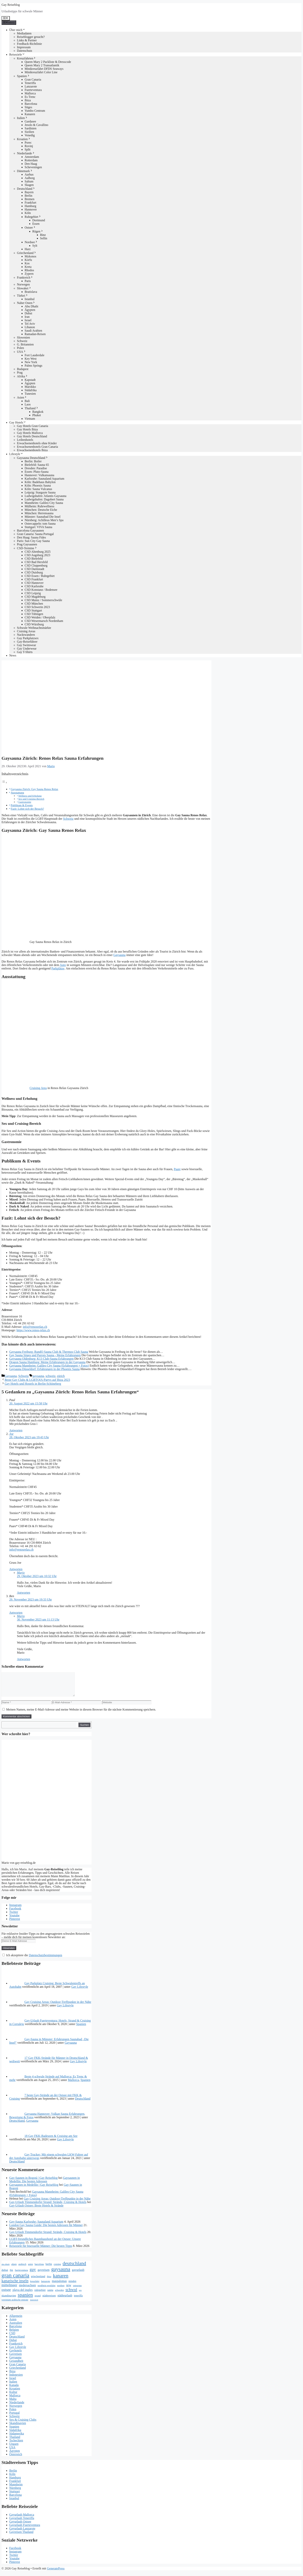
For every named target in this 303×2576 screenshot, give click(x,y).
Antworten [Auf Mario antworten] (23, 1592)
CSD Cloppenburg (36, 565)
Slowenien (23, 337)
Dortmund (38, 220)
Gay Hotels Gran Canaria (32, 426)
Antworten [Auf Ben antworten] (15, 1612)
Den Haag (31, 163)
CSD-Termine (27, 548)
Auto (63, 965)
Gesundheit (16, 2365)
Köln (28, 213)
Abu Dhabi (31, 306)
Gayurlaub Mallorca (21, 2519)
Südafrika (31, 390)
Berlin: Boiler (33, 461)
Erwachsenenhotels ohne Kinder (37, 443)
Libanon (30, 327)
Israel (28, 320)
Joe (11, 1433)
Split (27, 149)
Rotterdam (31, 160)
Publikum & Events (22, 805)
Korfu (28, 259)
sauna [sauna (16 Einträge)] (50, 2294)
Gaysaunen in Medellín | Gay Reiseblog (33, 2189)
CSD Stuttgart (33, 610)
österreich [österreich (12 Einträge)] (34, 2304)
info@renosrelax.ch (35, 1326)
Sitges (28, 107)
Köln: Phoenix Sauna (38, 485)
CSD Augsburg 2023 (37, 555)
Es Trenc (30, 96)
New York (31, 362)
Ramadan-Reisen (35, 334)
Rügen (37, 231)
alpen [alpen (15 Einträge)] (14, 2268)
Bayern (29, 192)
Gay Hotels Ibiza (27, 429)
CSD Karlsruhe (34, 586)
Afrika (22, 376)
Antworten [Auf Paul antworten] (15, 1430)
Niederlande (26, 153)
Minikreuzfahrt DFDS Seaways (44, 68)
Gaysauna (119, 955)
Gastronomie (24, 801)
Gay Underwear (27, 648)
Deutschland (26, 188)
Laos (28, 404)
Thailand (32, 408)
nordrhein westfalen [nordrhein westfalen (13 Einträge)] (46, 2290)
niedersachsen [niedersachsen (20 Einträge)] (27, 2289)
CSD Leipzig (33, 593)
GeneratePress (56, 2573)
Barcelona (31, 103)
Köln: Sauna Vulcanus (38, 489)
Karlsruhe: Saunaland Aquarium (44, 478)
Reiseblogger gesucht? (31, 36)
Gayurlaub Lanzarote (22, 2533)
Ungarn (13, 2448)
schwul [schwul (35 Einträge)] (71, 2294)
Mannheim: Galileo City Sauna (44, 502)
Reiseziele (17, 54)
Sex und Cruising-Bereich (31, 798)
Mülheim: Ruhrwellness (39, 506)
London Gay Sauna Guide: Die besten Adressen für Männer (46, 2229)
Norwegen (23, 284)
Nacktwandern (26, 634)
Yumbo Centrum (35, 110)
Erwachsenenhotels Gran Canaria (37, 446)
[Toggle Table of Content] (4, 782)
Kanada (14, 2389)
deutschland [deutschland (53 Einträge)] (74, 2268)
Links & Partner (27, 40)
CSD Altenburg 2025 (38, 551)
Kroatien (24, 139)
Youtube (14, 1920)
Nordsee (31, 242)
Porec (28, 142)
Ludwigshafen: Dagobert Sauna (44, 499)
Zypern (29, 273)
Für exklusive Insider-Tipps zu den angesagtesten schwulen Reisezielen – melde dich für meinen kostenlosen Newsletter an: (46, 1942)
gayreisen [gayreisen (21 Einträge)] (43, 2274)
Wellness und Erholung (30, 795)
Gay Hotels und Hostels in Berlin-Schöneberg (33, 1383)
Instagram (15, 1909)
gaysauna (38, 1376)
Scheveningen (33, 167)
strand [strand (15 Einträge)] (38, 2300)
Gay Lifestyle (79, 1991)
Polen (20, 347)
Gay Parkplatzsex (27, 638)
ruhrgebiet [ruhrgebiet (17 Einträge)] (40, 2294)
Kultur (13, 2396)
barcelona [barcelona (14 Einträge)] (39, 2268)
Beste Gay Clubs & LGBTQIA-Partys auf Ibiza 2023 (37, 1379)
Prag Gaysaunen (27, 544)
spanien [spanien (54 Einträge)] (25, 2299)
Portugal (14, 2417)
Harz (28, 249)
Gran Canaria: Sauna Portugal (35, 534)
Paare (177, 1169)
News (12, 655)
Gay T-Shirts (25, 652)
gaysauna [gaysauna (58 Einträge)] (60, 2274)
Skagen (29, 184)
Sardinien (30, 128)
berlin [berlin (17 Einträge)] (49, 2268)
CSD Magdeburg (35, 596)
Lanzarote (31, 86)
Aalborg (30, 178)
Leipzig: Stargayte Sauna (40, 492)
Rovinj (29, 146)
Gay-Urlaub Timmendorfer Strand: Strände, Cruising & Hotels (47, 2206)
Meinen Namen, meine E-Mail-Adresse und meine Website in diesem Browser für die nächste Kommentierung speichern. (81, 1714)
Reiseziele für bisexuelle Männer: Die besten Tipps (40, 2250)
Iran (27, 316)
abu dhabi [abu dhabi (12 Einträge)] (6, 2269)
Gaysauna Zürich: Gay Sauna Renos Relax (34, 789)
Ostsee (30, 227)
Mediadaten (24, 33)
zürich (61, 1376)
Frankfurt (30, 202)
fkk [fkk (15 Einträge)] (11, 2274)
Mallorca (30, 93)
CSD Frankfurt (34, 579)
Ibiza (28, 100)
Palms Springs (33, 365)
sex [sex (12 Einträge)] (80, 2295)
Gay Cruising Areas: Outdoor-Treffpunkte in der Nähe (57, 2006)
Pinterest (14, 1923)
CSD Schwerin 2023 (37, 607)
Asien (22, 397)
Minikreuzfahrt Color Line (41, 72)
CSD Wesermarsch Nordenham (44, 620)
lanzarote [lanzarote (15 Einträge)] (45, 2286)
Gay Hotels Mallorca (30, 432)
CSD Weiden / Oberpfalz (40, 617)
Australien (15, 2327)
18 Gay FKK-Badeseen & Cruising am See (51, 2140)
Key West (31, 358)
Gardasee (30, 121)
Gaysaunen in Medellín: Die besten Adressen (44, 2184)
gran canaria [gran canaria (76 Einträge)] (15, 2280)
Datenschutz (24, 50)
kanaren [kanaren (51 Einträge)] (60, 2280)
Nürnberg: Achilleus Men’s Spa (44, 520)
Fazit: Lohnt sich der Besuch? (27, 808)
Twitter (13, 1916)
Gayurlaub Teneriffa (21, 2522)
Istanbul (30, 299)
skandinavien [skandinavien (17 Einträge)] (9, 2300)
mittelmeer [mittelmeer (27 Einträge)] (9, 2290)
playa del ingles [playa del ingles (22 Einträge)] (23, 2294)
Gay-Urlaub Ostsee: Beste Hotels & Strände (36, 2210)
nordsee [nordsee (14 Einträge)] (60, 2290)
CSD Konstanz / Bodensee (41, 589)
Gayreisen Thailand (21, 2536)
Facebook (15, 1913)
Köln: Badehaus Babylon (40, 482)
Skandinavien (17, 2427)
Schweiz (22, 341)
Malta (12, 2403)
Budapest (22, 369)
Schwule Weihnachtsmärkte (34, 627)
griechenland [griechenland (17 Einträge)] (38, 2280)
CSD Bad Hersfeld (36, 562)
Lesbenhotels (25, 439)
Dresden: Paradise (36, 468)
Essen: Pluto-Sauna (36, 471)
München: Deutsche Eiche (41, 509)
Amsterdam (32, 156)
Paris (28, 281)
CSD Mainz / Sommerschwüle (43, 600)
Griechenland (27, 253)
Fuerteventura (33, 90)
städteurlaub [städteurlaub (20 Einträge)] (65, 2300)
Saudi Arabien (33, 330)
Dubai (28, 313)
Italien (22, 118)
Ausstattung (17, 792)
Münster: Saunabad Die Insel (42, 516)
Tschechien (16, 2445)
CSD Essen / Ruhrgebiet (40, 575)
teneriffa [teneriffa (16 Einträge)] (78, 2300)
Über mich (17, 30)
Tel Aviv (30, 323)
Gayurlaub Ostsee (20, 2526)
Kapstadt (30, 379)
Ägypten (30, 309)
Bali (27, 401)
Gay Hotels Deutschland (32, 436)
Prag (20, 372)
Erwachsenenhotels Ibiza (32, 450)
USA (21, 351)
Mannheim (16, 2489)
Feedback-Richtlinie (29, 43)
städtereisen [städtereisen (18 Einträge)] (49, 2300)
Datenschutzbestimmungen (45, 1959)
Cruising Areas (26, 631)
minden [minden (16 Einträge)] (72, 2285)
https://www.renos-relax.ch (33, 1330)
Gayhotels (15, 2355)
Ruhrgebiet (33, 216)
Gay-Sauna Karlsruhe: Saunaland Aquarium (36, 2226)
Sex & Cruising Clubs (22, 2424)
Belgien (14, 2334)
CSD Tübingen (34, 614)
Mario (21, 1572)
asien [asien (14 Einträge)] (30, 2268)
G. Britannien (25, 344)
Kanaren (30, 114)
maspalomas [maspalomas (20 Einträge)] (59, 2285)
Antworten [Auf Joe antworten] (15, 1569)
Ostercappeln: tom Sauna (40, 523)
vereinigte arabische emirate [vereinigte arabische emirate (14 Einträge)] (15, 2304)
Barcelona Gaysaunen (30, 530)
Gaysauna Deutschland (32, 457)
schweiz (51, 1376)
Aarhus (29, 174)
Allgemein (15, 2320)
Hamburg (30, 206)
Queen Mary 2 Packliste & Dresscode (48, 61)
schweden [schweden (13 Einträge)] (59, 2295)
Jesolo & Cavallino (36, 124)
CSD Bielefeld (34, 558)
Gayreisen (15, 2358)
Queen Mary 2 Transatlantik (42, 65)
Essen (35, 223)
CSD (12, 2337)
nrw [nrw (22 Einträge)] (68, 2290)
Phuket (36, 415)
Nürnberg (15, 2492)
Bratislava (31, 291)
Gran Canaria (33, 79)
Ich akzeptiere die (32, 1959)
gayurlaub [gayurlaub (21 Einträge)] (78, 2274)
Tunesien (30, 393)
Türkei (22, 295)
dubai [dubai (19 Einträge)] (5, 2274)
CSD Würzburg (34, 624)
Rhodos (29, 270)
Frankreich (25, 277)
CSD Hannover (34, 582)
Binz (43, 234)
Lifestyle (16, 454)
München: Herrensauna (39, 513)
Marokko (30, 386)
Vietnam (30, 418)
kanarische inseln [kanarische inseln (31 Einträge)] (15, 2285)
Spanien (23, 76)
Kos (27, 263)
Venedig (30, 135)
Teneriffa (30, 83)
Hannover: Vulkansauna (39, 475)
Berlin (28, 195)
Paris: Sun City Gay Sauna (33, 540)
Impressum (24, 47)
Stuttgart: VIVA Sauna (38, 527)
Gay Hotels (17, 422)
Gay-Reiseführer (27, 641)
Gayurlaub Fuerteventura (24, 2529)
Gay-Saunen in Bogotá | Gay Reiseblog (33, 2182)
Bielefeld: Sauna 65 (37, 464)
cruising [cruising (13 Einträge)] (57, 2269)
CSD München (34, 603)
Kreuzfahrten (26, 58)
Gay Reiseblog (11, 4)
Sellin (43, 238)
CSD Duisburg (34, 572)
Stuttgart (14, 2496)
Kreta (28, 266)
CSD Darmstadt (34, 569)
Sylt (34, 245)
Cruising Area (38, 1088)
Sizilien (29, 131)
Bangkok (37, 411)
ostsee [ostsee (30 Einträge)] (6, 2294)
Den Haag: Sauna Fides (31, 537)
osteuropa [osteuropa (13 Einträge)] (77, 2290)
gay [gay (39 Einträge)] (33, 2274)
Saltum (29, 181)
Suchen (84, 1729)
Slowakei (24, 288)
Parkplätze (57, 968)
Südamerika (16, 2438)
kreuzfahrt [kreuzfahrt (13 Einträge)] (34, 2286)
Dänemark (25, 171)
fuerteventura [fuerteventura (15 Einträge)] (21, 2274)
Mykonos (30, 256)
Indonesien (16, 2379)
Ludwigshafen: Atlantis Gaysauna (45, 496)
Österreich (15, 2458)
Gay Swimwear (26, 645)
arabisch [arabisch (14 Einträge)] (22, 2268)
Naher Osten (26, 303)
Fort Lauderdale (34, 355)
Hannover (31, 209)
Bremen (29, 199)
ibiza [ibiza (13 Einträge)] (49, 2281)
